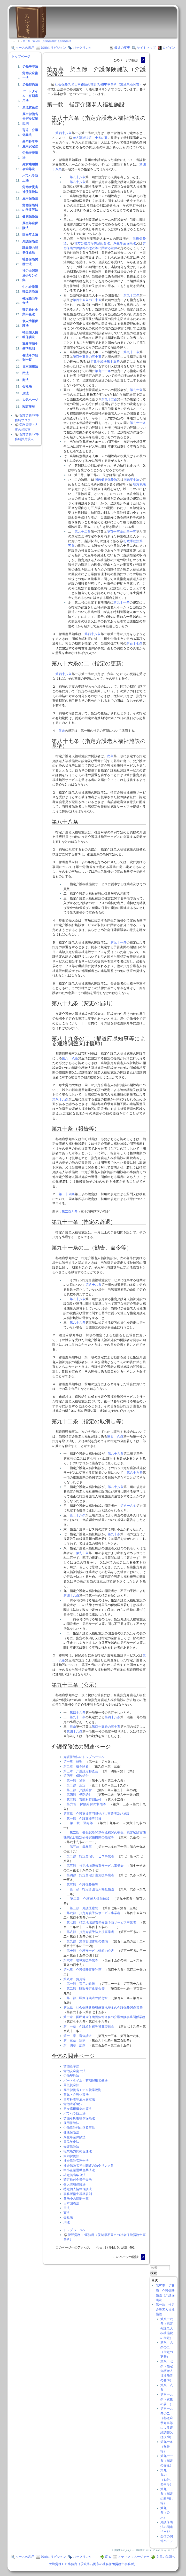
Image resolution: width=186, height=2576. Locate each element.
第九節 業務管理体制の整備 (87, 1941)
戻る (108, 2557)
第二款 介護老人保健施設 (90, 1898)
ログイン (169, 47)
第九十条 (136, 390)
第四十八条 (63, 133)
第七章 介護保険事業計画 (82, 1970)
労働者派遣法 (30, 155)
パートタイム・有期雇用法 (30, 96)
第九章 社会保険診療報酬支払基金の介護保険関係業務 (103, 2007)
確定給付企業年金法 (30, 312)
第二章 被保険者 (76, 1766)
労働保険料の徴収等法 (30, 207)
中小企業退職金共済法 (30, 289)
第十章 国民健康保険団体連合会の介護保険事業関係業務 (104, 2017)
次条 (110, 756)
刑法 (25, 393)
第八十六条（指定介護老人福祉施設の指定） (166, 2328)
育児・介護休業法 (30, 132)
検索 (153, 2273)
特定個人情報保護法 (30, 335)
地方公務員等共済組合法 (92, 243)
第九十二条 (131, 295)
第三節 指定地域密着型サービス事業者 (95, 1866)
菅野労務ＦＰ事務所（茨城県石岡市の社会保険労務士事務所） (93, 2564)
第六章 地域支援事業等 (80, 1960)
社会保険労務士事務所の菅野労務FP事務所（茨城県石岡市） (98, 84)
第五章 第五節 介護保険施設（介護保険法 (47, 41)
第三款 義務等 (81, 1847)
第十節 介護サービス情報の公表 (90, 1951)
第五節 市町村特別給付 (84, 1799)
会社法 (27, 386)
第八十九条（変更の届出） (166, 2399)
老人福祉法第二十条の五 (90, 138)
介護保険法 (30, 241)
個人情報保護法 (30, 323)
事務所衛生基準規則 (30, 346)
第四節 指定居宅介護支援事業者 (90, 1875)
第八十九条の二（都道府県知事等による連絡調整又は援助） (166, 2423)
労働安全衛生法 (30, 75)
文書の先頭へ (165, 2557)
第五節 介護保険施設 (82, 1884)
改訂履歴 (28, 406)
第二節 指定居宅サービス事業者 (90, 1856)
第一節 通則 (76, 1780)
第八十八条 (77, 177)
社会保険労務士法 (30, 261)
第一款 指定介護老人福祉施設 (92, 1889)
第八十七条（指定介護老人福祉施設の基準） (166, 2371)
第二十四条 (67, 1194)
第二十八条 (77, 1515)
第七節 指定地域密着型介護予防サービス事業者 (101, 1922)
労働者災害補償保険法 (30, 189)
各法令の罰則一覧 (30, 357)
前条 (62, 730)
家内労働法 (71, 2156)
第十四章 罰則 (74, 2045)
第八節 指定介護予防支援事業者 (90, 1932)
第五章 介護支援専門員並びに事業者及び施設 (96, 1813)
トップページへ (74, 2230)
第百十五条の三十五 (87, 300)
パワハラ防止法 (30, 178)
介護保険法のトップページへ (83, 1757)
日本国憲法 (30, 366)
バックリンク (82, 47)
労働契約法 (30, 84)
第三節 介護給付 (79, 1790)
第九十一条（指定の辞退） (166, 2460)
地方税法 (139, 484)
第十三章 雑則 (74, 2040)
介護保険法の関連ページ (166, 2526)
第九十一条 (103, 371)
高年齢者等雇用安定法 (30, 144)
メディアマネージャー (133, 2557)
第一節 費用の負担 (81, 1984)
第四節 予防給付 (79, 1795)
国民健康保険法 (106, 479)
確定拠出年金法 (30, 300)
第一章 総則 (72, 1762)
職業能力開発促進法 (30, 250)
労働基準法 (30, 66)
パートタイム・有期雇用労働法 (85, 2080)
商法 (25, 380)
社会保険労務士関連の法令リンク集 (88, 2165)
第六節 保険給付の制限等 (86, 1804)
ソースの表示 (25, 47)
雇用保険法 (30, 198)
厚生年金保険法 (30, 225)
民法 (25, 373)
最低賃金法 (30, 107)
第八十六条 (116, 1453)
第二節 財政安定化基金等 (86, 1988)
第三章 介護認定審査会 (80, 1771)
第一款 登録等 (81, 1823)
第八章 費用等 (74, 1979)
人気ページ (30, 400)
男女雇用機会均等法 (30, 166)
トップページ (20, 56)
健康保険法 (30, 216)
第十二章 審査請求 (77, 2036)
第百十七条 (134, 643)
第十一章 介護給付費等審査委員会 (88, 2026)
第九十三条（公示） (166, 2512)
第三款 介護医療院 (84, 1908)
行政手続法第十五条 (105, 361)
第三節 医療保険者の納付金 (87, 1998)
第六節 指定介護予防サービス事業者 (93, 1913)
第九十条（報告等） (166, 2446)
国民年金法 (30, 234)
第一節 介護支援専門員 (84, 1818)
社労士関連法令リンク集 (30, 275)
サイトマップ (146, 47)
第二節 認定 (76, 1785)
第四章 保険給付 (76, 1776)
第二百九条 (70, 1211)
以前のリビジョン (53, 47)
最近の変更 (122, 47)
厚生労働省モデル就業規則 (30, 118)
